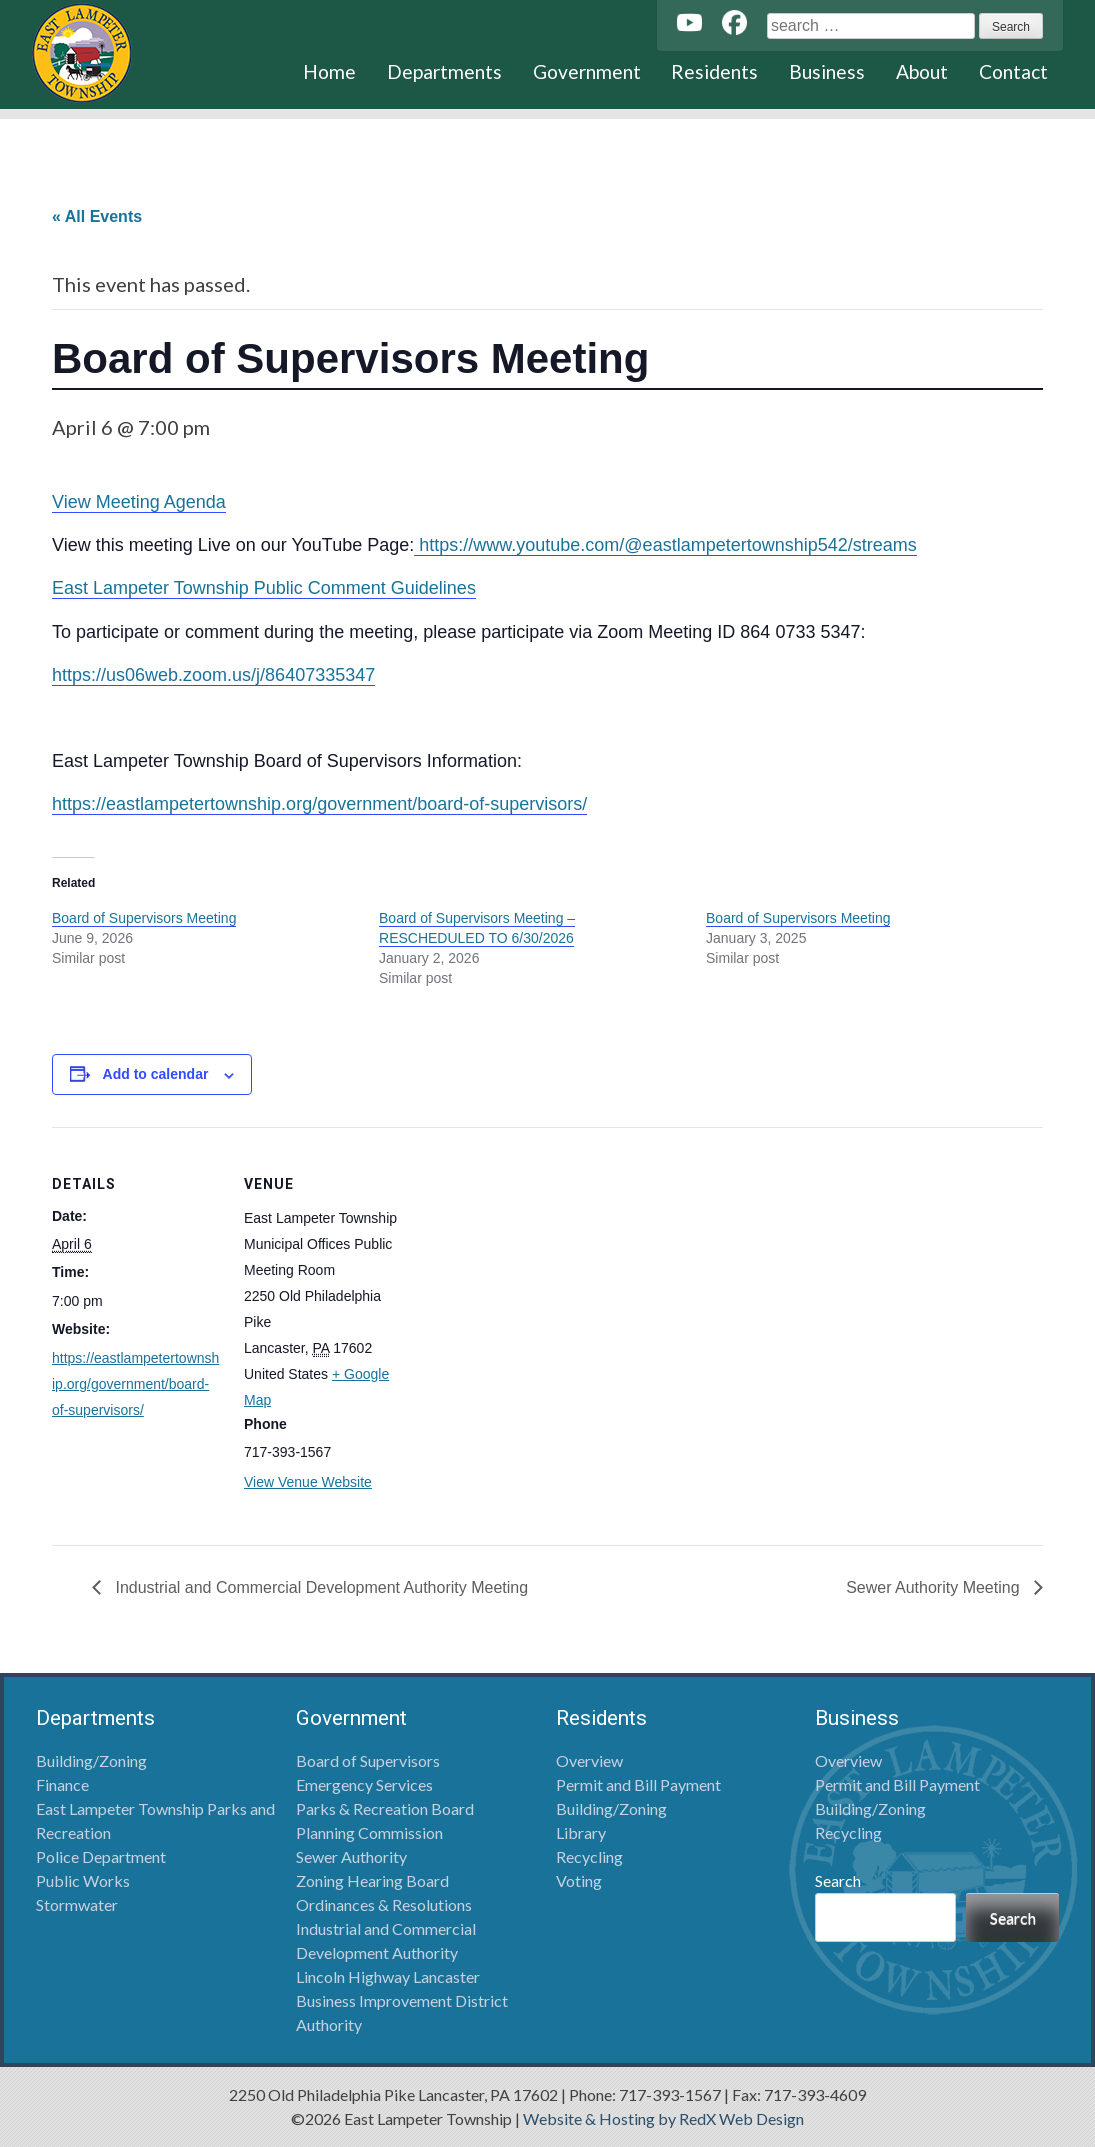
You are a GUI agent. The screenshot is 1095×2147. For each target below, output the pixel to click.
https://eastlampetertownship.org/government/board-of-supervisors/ (319, 804)
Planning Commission (369, 1832)
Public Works (83, 1880)
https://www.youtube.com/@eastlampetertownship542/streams (665, 545)
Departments (444, 71)
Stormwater (77, 1904)
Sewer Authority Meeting (935, 1587)
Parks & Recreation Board (385, 1808)
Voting (579, 1880)
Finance (62, 1784)
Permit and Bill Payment (638, 1784)
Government (587, 71)
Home (329, 71)
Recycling (589, 1856)
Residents (714, 71)
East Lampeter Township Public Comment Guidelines (264, 588)
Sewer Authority (351, 1856)
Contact (1013, 71)
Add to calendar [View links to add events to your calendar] (156, 1074)
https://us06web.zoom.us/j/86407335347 (213, 675)
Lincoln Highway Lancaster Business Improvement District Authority (402, 2000)
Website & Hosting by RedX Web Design (663, 2118)
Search (838, 1880)
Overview (589, 1760)
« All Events (97, 216)
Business (827, 71)
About (922, 71)
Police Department (101, 1856)
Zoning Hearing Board (372, 1880)
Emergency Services (364, 1784)
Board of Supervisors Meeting (144, 918)
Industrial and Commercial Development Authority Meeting (319, 1587)
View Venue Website (308, 1482)
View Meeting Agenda (139, 502)
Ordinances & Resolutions (384, 1904)
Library (581, 1832)
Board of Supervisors (368, 1760)
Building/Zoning (91, 1760)
